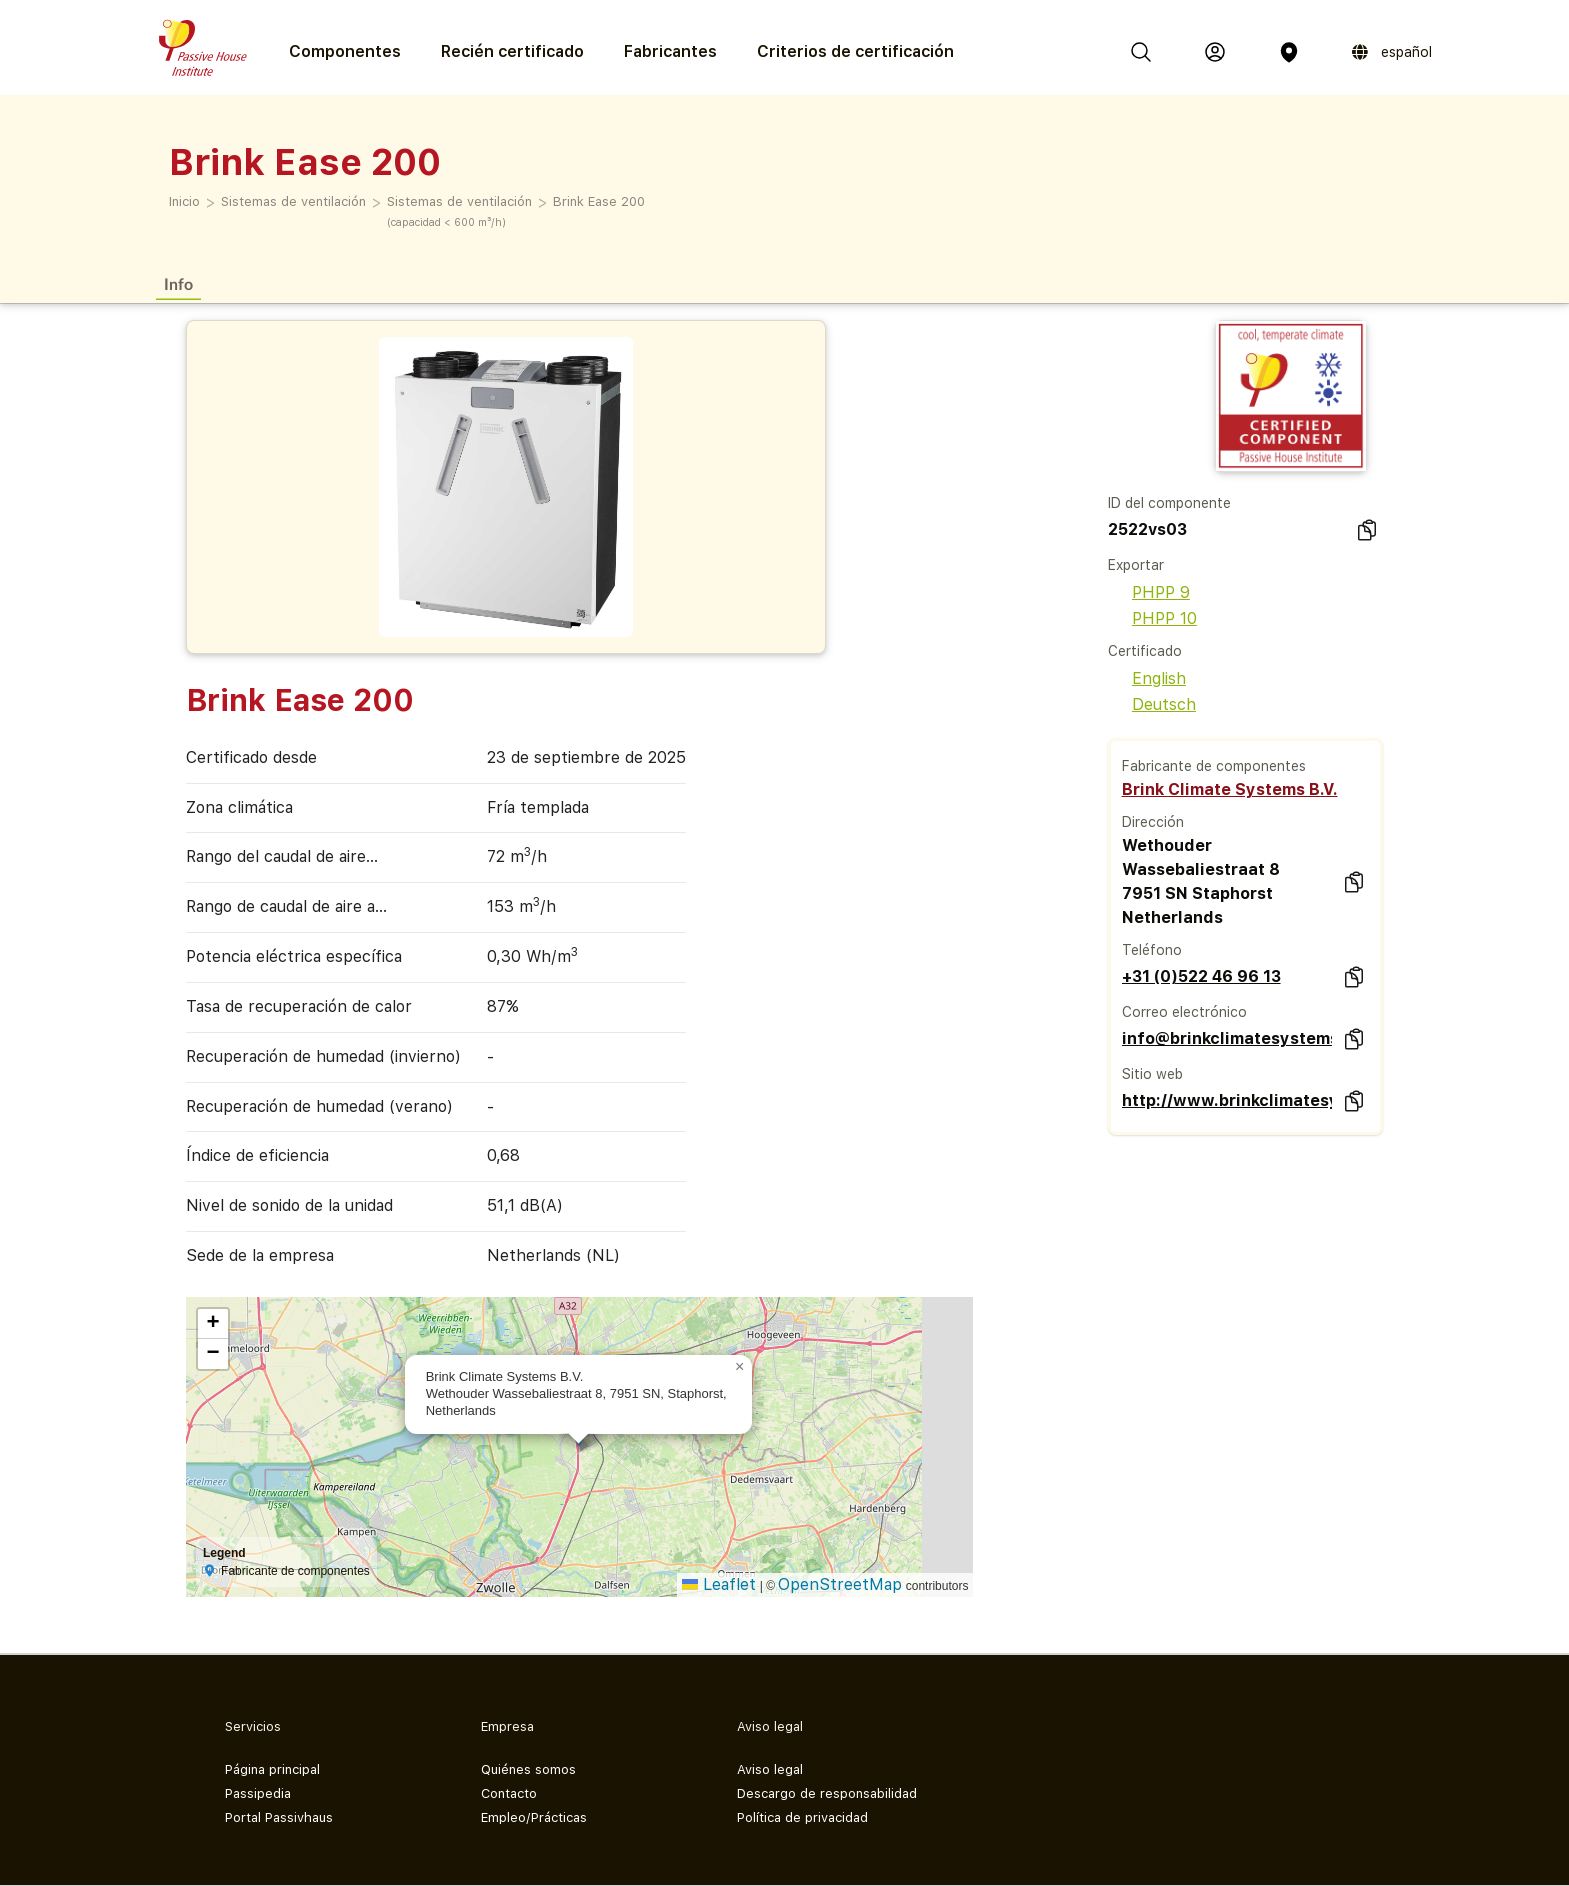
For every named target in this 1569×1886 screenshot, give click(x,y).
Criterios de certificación (855, 51)
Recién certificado (512, 51)
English (1147, 678)
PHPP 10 (1152, 618)
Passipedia (258, 1793)
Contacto (509, 1793)
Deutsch (1152, 704)
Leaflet (719, 1584)
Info (178, 283)
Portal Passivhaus (279, 1817)
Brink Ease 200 (599, 201)
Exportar (1136, 565)
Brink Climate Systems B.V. (1230, 789)
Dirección (1153, 822)
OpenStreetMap (840, 1584)
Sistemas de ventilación (293, 201)
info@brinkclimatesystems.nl (1227, 1038)
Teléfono (1152, 950)
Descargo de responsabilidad (827, 1793)
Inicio (184, 201)
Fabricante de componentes (1214, 766)
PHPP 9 (1149, 592)
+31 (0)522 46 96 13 (1201, 976)
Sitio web (1152, 1074)
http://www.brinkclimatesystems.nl (1227, 1100)
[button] (740, 1367)
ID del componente (1169, 503)
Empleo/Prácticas (534, 1817)
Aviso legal (770, 1769)
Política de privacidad (802, 1817)
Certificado (1145, 651)
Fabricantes (670, 51)
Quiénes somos (528, 1769)
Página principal (272, 1769)
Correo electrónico (1184, 1012)
